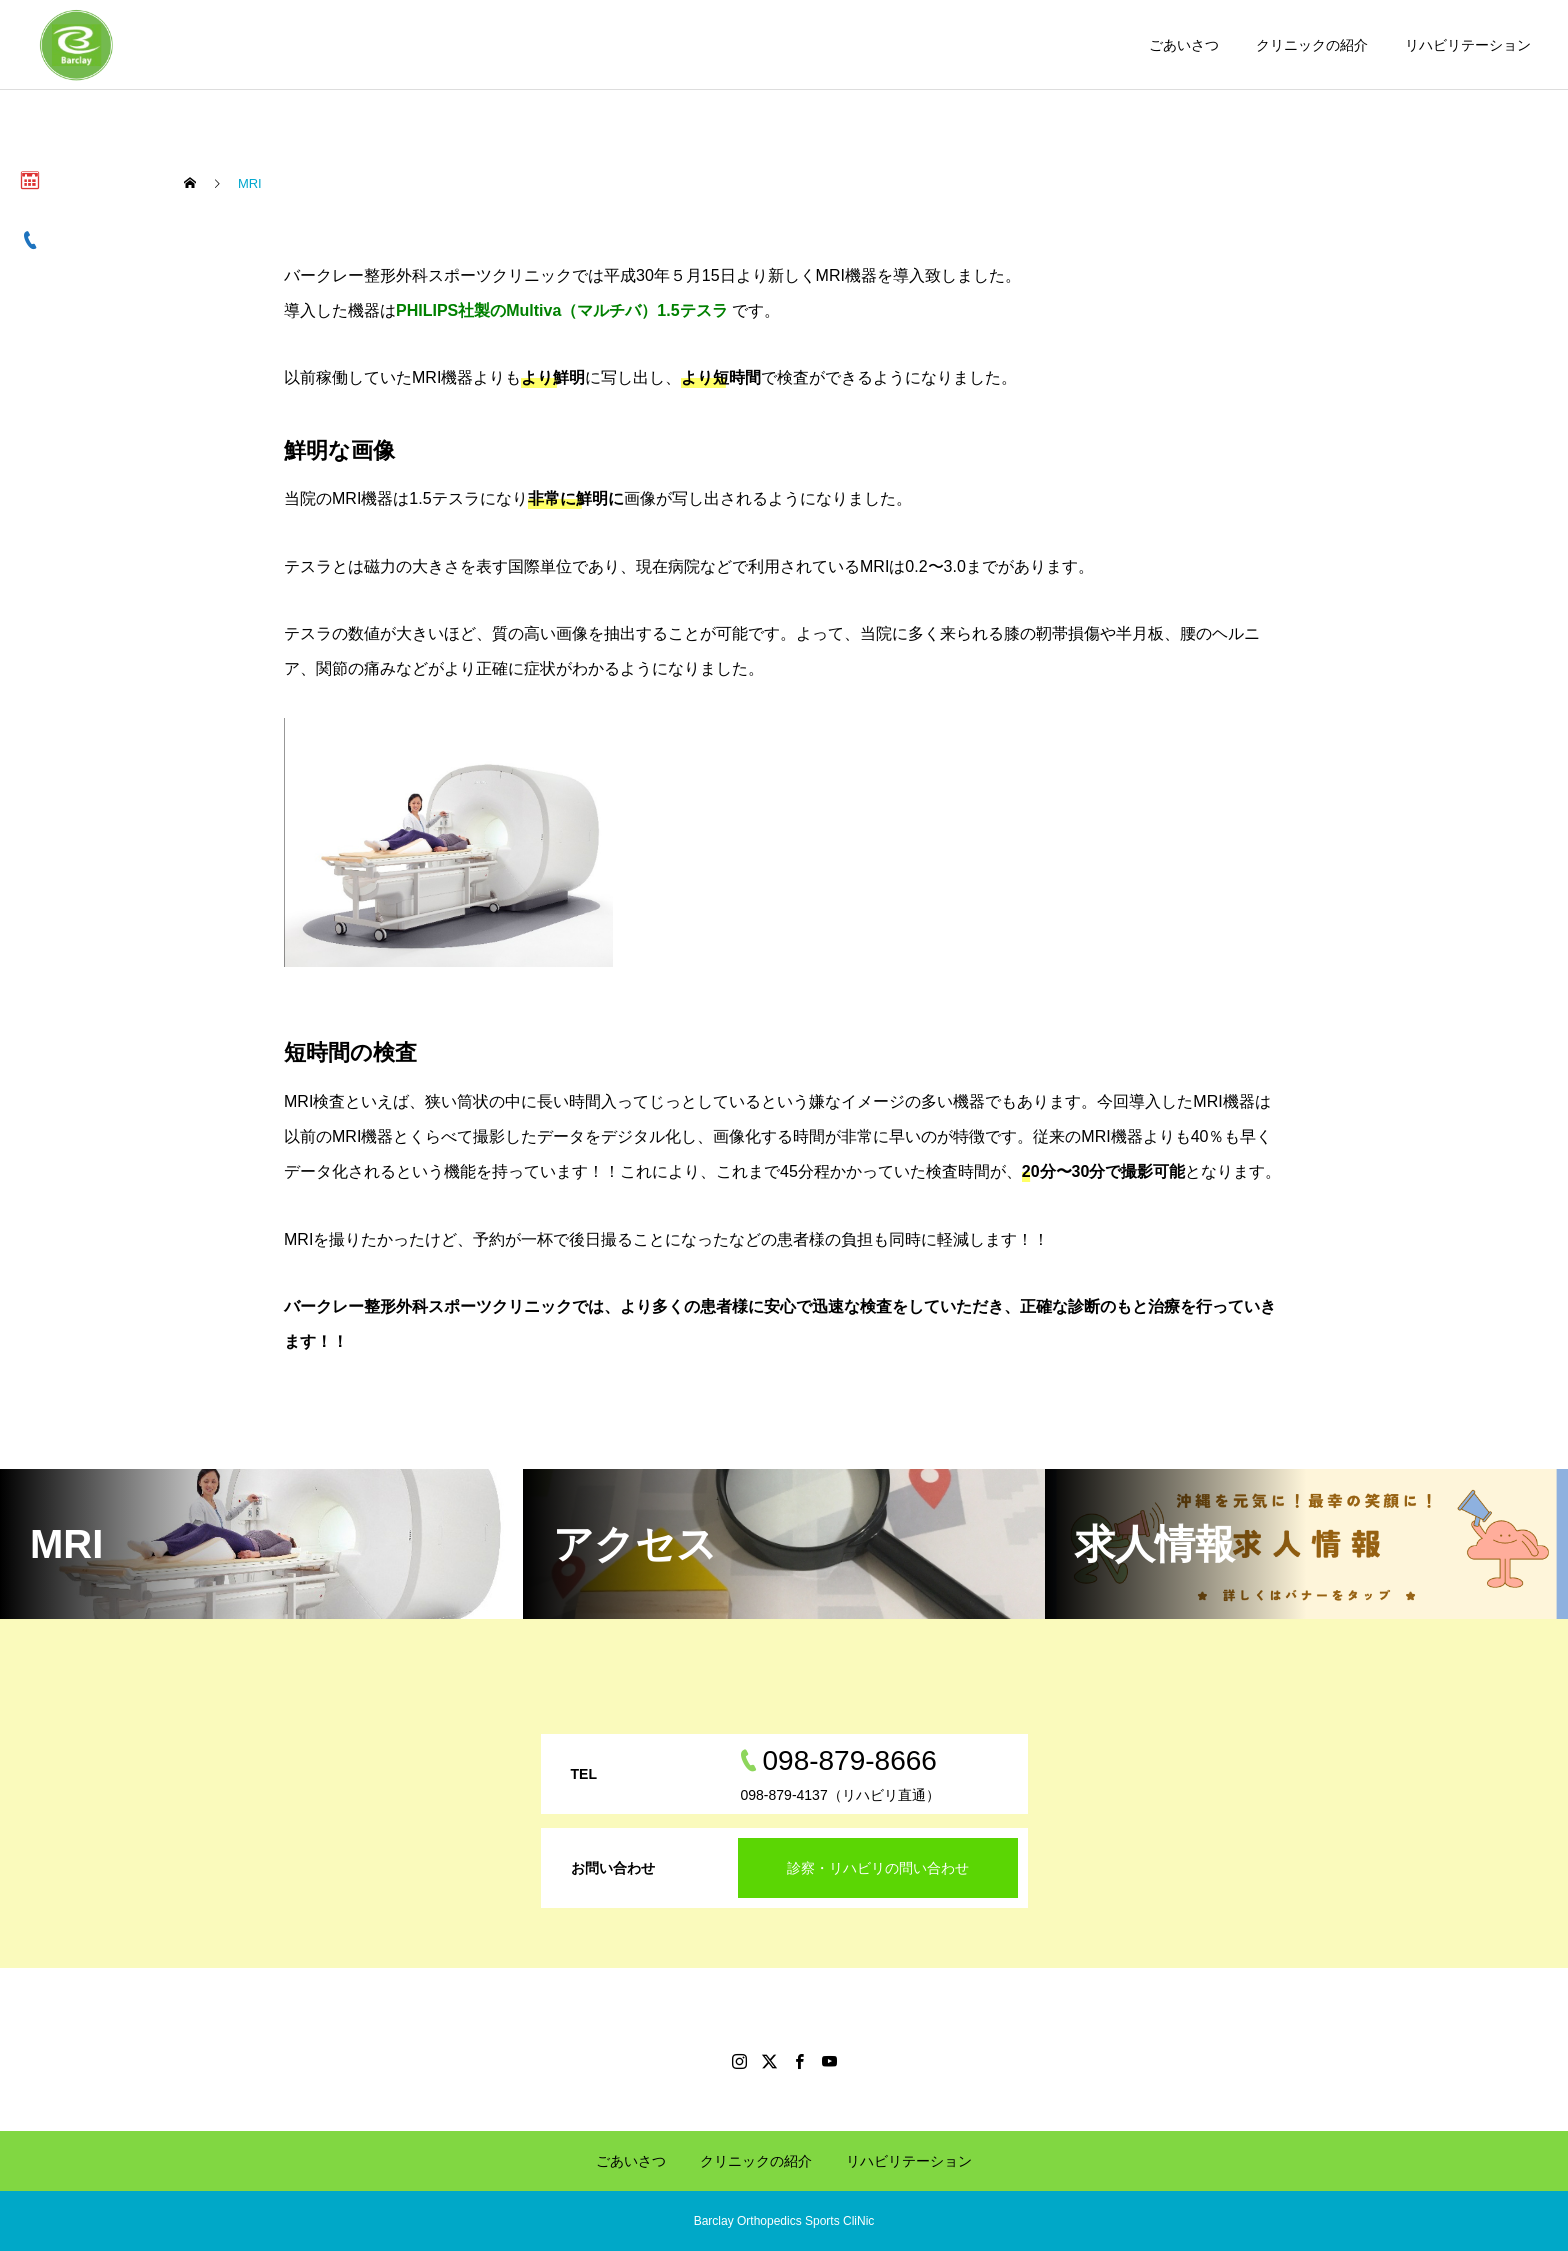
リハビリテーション (1468, 45)
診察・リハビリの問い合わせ (878, 1868)
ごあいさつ (1184, 45)
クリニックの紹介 (1312, 45)
